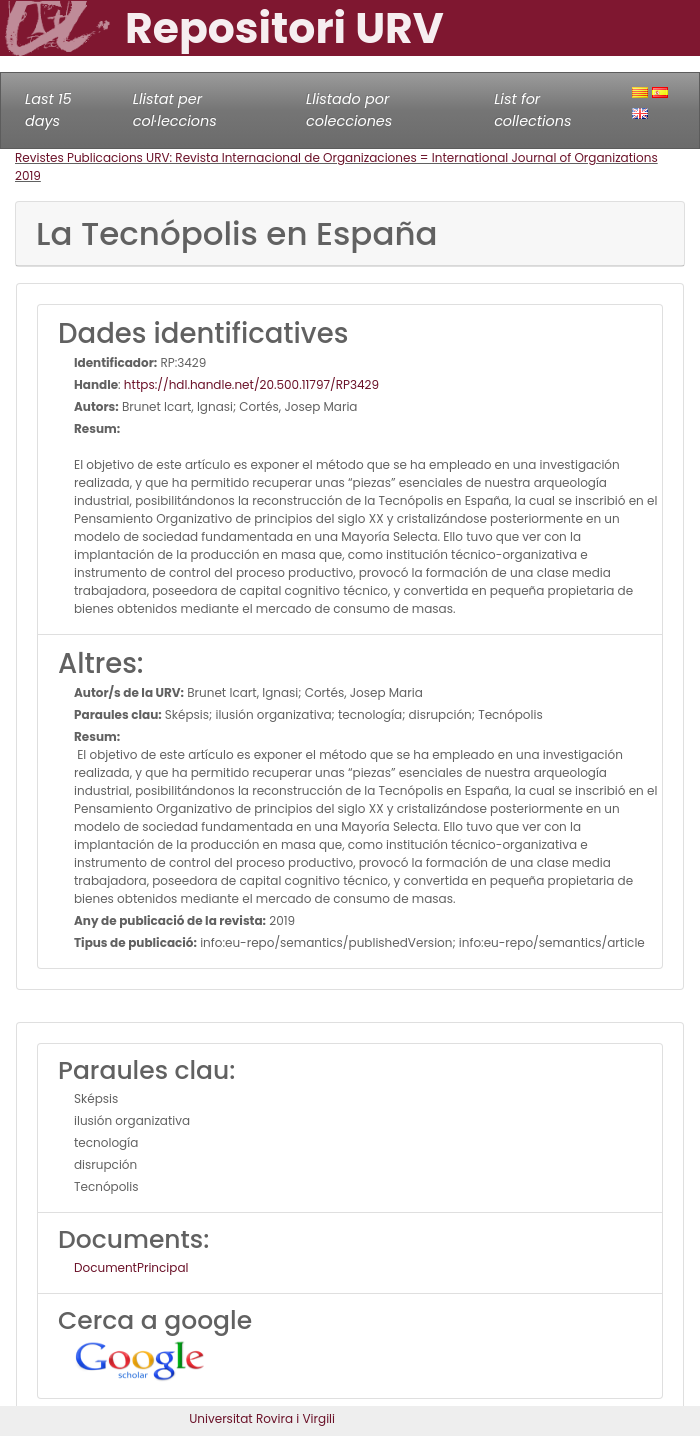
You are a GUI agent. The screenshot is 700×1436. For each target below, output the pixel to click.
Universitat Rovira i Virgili (262, 1418)
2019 (28, 175)
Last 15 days (48, 110)
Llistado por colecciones (349, 110)
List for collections (532, 110)
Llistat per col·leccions (175, 110)
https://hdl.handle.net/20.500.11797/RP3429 (251, 384)
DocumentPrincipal (131, 1267)
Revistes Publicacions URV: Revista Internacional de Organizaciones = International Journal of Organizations (336, 157)
